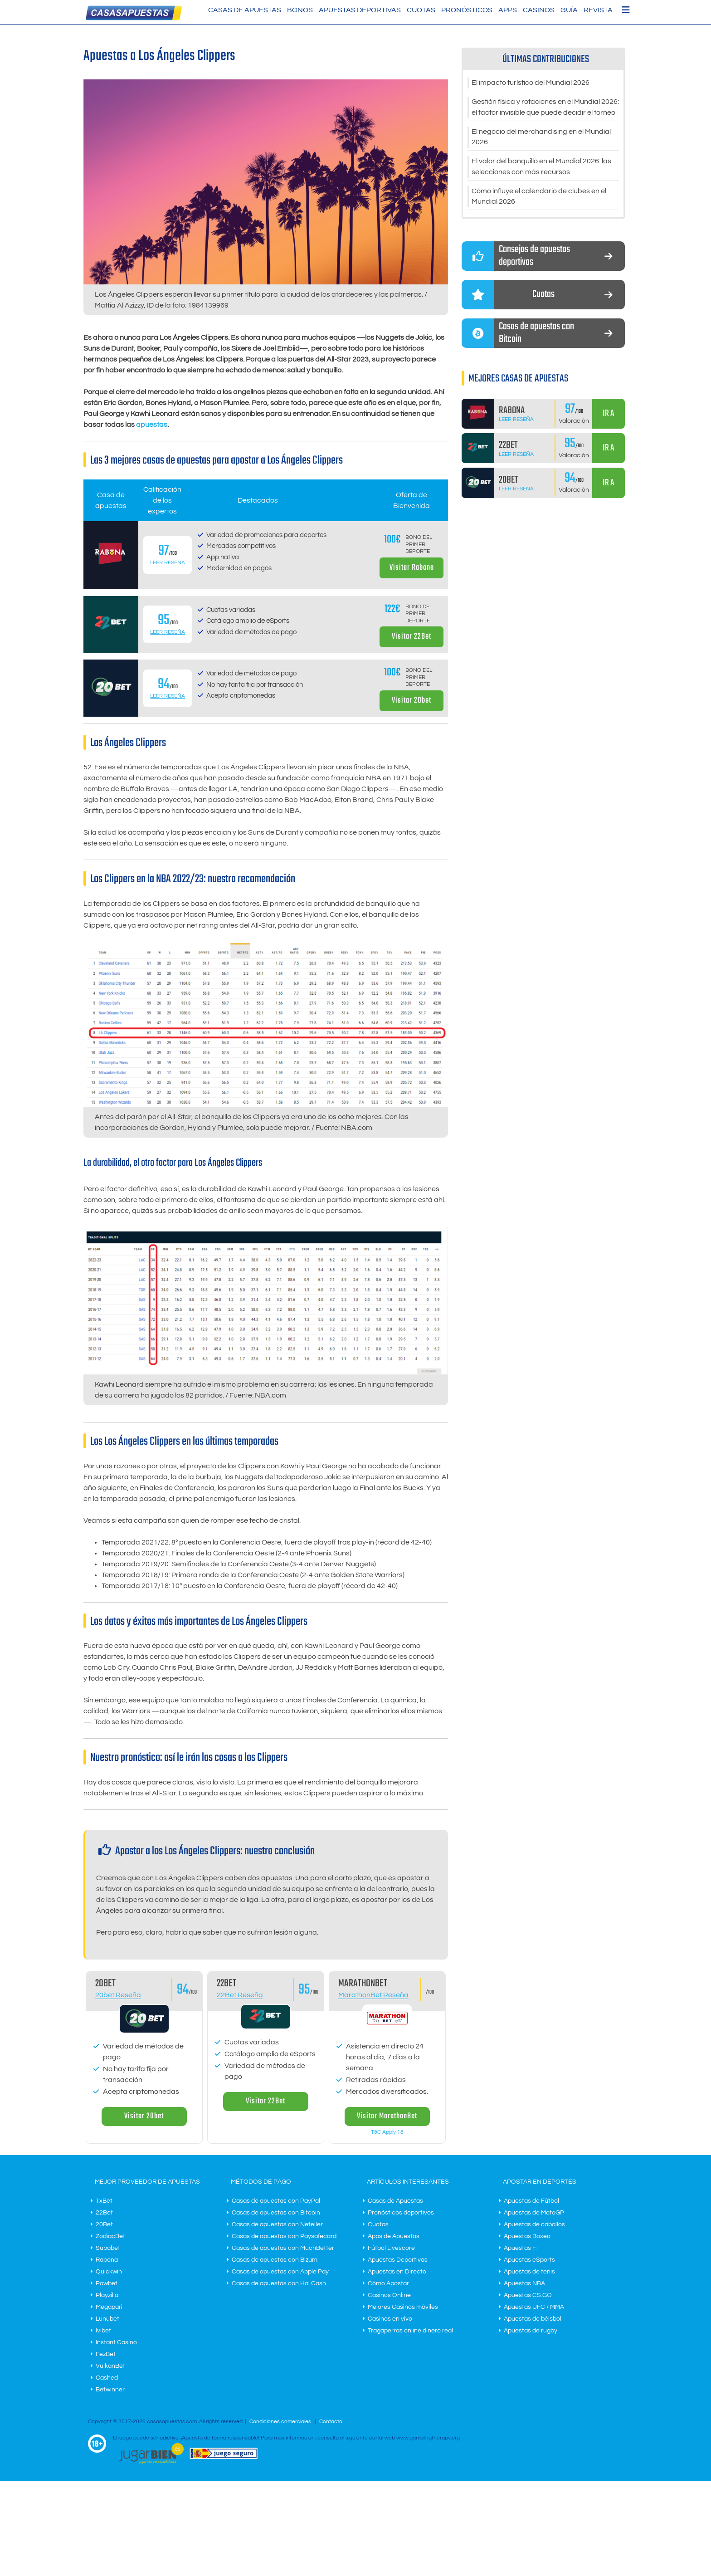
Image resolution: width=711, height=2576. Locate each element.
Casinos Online (389, 2295)
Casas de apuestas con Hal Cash (279, 2283)
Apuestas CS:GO (528, 2295)
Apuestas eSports (529, 2260)
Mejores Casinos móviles (403, 2307)
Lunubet (107, 2319)
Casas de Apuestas (244, 10)
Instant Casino (116, 2342)
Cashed (107, 2378)
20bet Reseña (118, 1995)
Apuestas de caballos (534, 2224)
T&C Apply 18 (387, 2132)
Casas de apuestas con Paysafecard (284, 2236)
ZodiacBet (110, 2236)
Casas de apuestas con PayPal (276, 2201)
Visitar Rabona (412, 567)
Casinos (539, 10)
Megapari (109, 2307)
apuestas (151, 424)
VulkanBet (110, 2366)
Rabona (107, 2260)
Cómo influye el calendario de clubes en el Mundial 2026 (539, 197)
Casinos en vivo (390, 2319)
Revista (598, 10)
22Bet (104, 2212)
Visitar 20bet (411, 700)
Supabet (108, 2248)
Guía (569, 10)
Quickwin (109, 2271)
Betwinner (110, 2389)
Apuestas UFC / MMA (534, 2307)
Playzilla (107, 2295)
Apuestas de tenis (529, 2271)
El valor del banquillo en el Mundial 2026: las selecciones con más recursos (541, 167)
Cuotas (421, 10)
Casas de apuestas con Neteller (277, 2224)
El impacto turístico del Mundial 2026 (530, 83)
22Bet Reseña (240, 1995)
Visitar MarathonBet (387, 2116)
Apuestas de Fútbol (531, 2201)
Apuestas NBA (524, 2283)
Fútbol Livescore (391, 2248)
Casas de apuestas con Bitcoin (276, 2212)
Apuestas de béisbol (532, 2319)
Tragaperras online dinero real (410, 2330)
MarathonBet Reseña (373, 1995)
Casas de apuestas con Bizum (274, 2260)
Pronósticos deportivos (401, 2212)
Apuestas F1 (522, 2248)
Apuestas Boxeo (527, 2236)
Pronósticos (466, 10)
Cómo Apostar (388, 2283)
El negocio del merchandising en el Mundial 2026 (541, 137)
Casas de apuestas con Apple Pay (280, 2271)
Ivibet (103, 2330)
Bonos (300, 10)
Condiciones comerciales (280, 2421)
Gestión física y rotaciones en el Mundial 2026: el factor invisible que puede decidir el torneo (545, 107)
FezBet (106, 2354)
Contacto (330, 2421)
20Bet (104, 2224)
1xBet (104, 2201)
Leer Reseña (167, 563)
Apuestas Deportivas (360, 10)
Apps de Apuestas (393, 2236)
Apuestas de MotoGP (534, 2212)
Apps (507, 10)
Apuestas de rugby (530, 2330)
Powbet (106, 2283)
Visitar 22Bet (411, 636)
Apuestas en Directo (397, 2271)
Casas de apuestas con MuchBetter (283, 2248)
